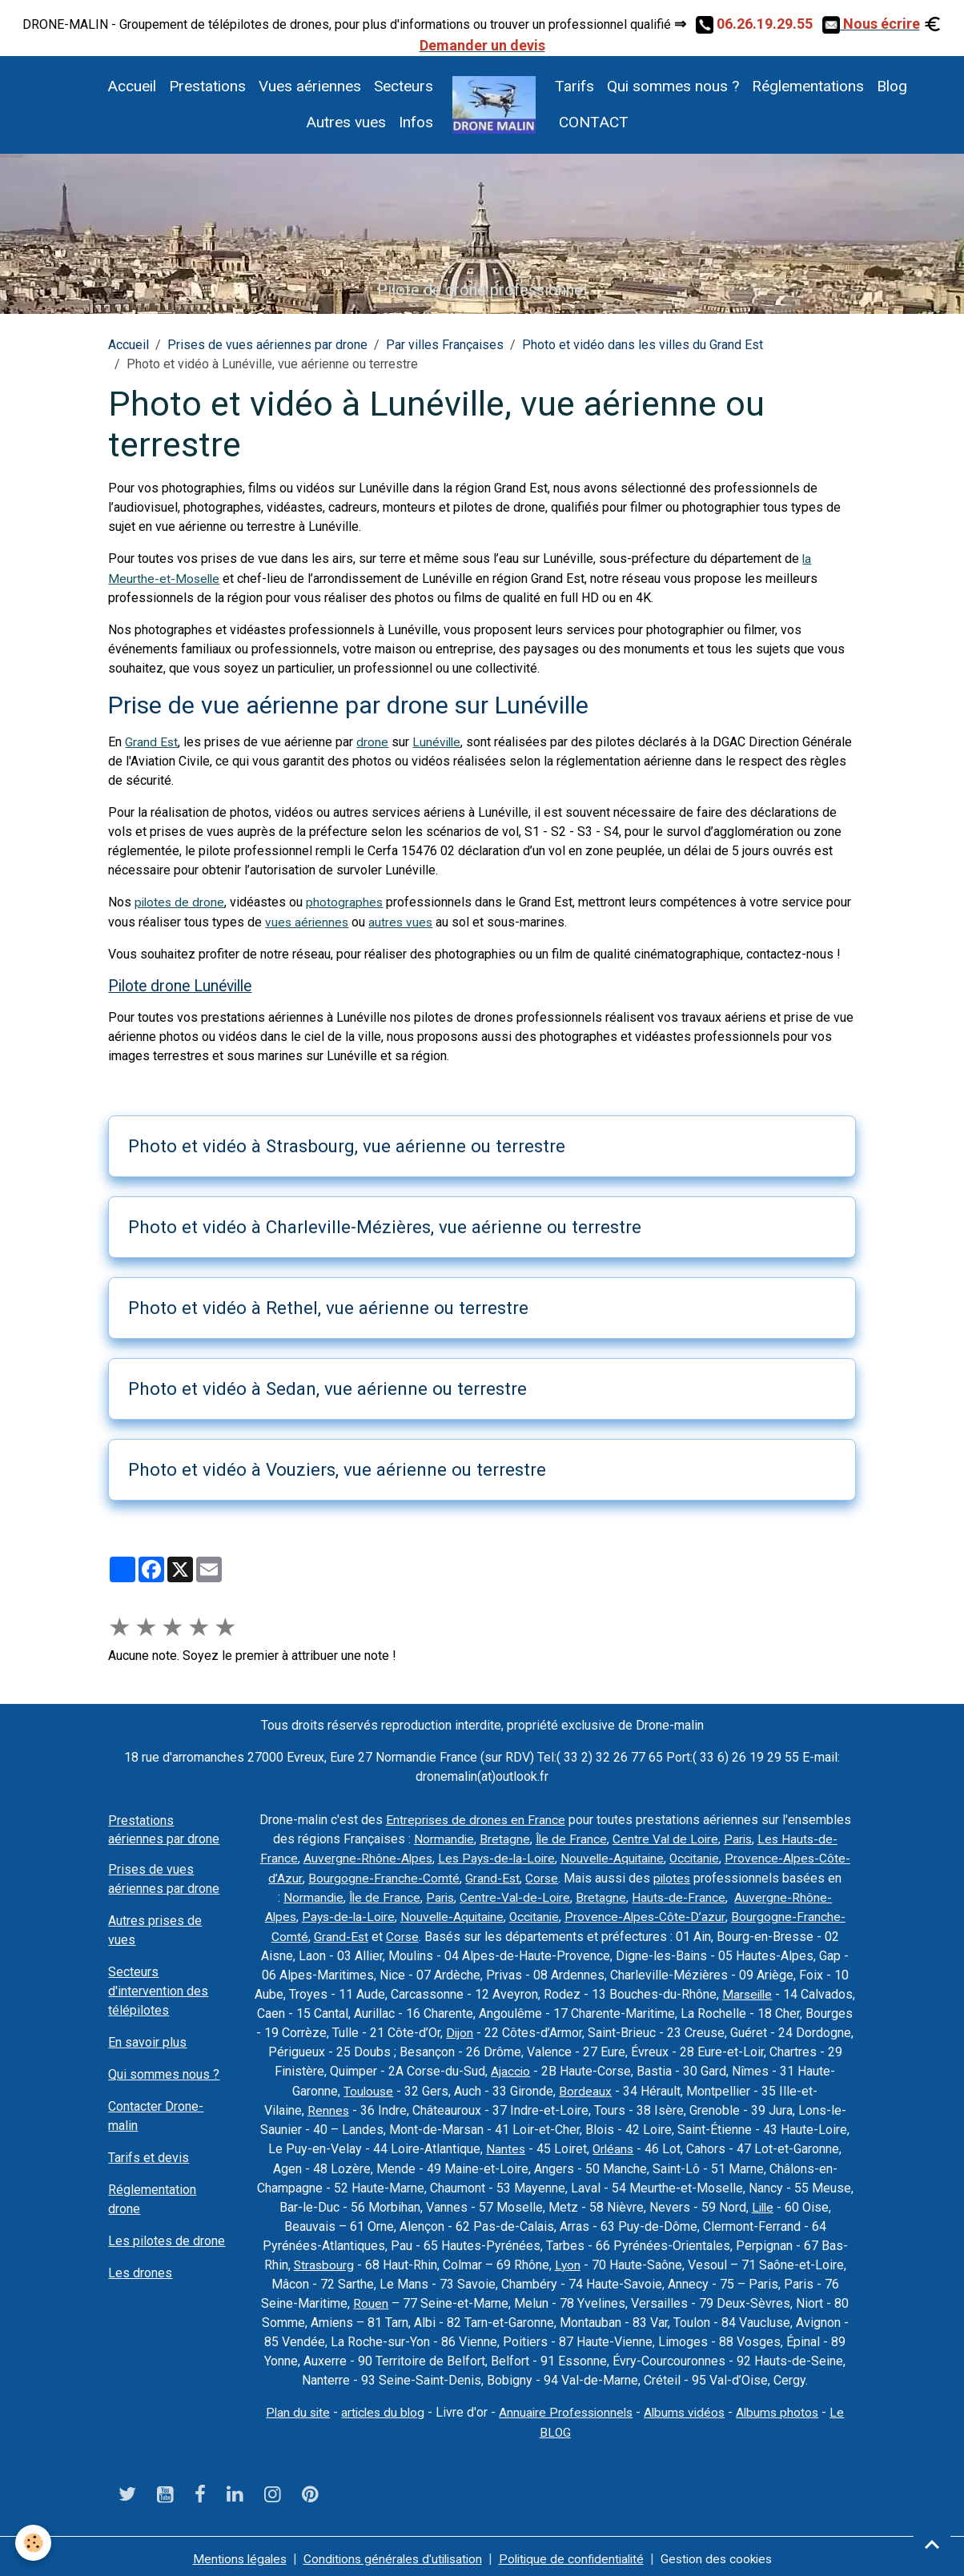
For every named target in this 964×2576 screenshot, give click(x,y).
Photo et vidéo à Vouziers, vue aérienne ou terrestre (337, 1467)
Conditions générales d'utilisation (389, 2553)
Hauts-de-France (690, 1895)
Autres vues (346, 122)
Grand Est (152, 741)
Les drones (140, 2272)
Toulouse (387, 2087)
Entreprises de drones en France (475, 1818)
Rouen (370, 2298)
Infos (416, 122)
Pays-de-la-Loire (346, 1914)
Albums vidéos (688, 2407)
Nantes (504, 2144)
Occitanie (713, 1856)
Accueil (131, 86)
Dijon (539, 2029)
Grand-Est (514, 1875)
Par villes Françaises (445, 344)
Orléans (613, 2144)
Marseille (775, 1991)
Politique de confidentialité (575, 2553)
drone (373, 741)
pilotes (696, 1875)
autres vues (403, 921)
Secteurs (403, 86)
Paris (738, 1837)
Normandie (440, 1837)
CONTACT (592, 122)
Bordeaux (605, 2087)
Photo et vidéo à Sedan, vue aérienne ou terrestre (327, 1387)
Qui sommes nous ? (673, 86)
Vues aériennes (310, 86)
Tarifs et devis (148, 2156)
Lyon (568, 2260)
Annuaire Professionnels (565, 2407)
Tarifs (574, 86)
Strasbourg (323, 2260)
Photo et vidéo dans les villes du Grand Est (642, 344)
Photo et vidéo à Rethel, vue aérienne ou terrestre (328, 1306)
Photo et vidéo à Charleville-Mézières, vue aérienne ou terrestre (384, 1226)
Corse (564, 1875)
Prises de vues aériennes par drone (267, 344)
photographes (347, 902)
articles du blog (378, 2407)
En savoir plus (147, 2041)
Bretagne (501, 1837)
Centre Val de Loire (664, 1837)
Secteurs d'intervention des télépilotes (158, 1990)
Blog (892, 86)
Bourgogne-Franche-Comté (405, 1875)
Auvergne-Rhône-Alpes (377, 1856)
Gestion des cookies (725, 2553)
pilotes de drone (181, 902)
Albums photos (783, 2407)
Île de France (568, 1837)
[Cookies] (34, 2543)
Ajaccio (569, 2068)
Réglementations (808, 86)
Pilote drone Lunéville (179, 985)
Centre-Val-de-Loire (525, 1895)
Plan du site (291, 2407)
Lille (762, 2202)
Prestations (207, 86)
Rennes (328, 2106)
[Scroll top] (932, 2544)
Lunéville (438, 741)
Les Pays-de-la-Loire (508, 1856)
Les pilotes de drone (166, 2240)
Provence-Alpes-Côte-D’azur (650, 1914)
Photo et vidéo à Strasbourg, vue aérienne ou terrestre (346, 1145)
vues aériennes (308, 921)
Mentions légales (230, 2553)
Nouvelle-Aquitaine (628, 1856)
